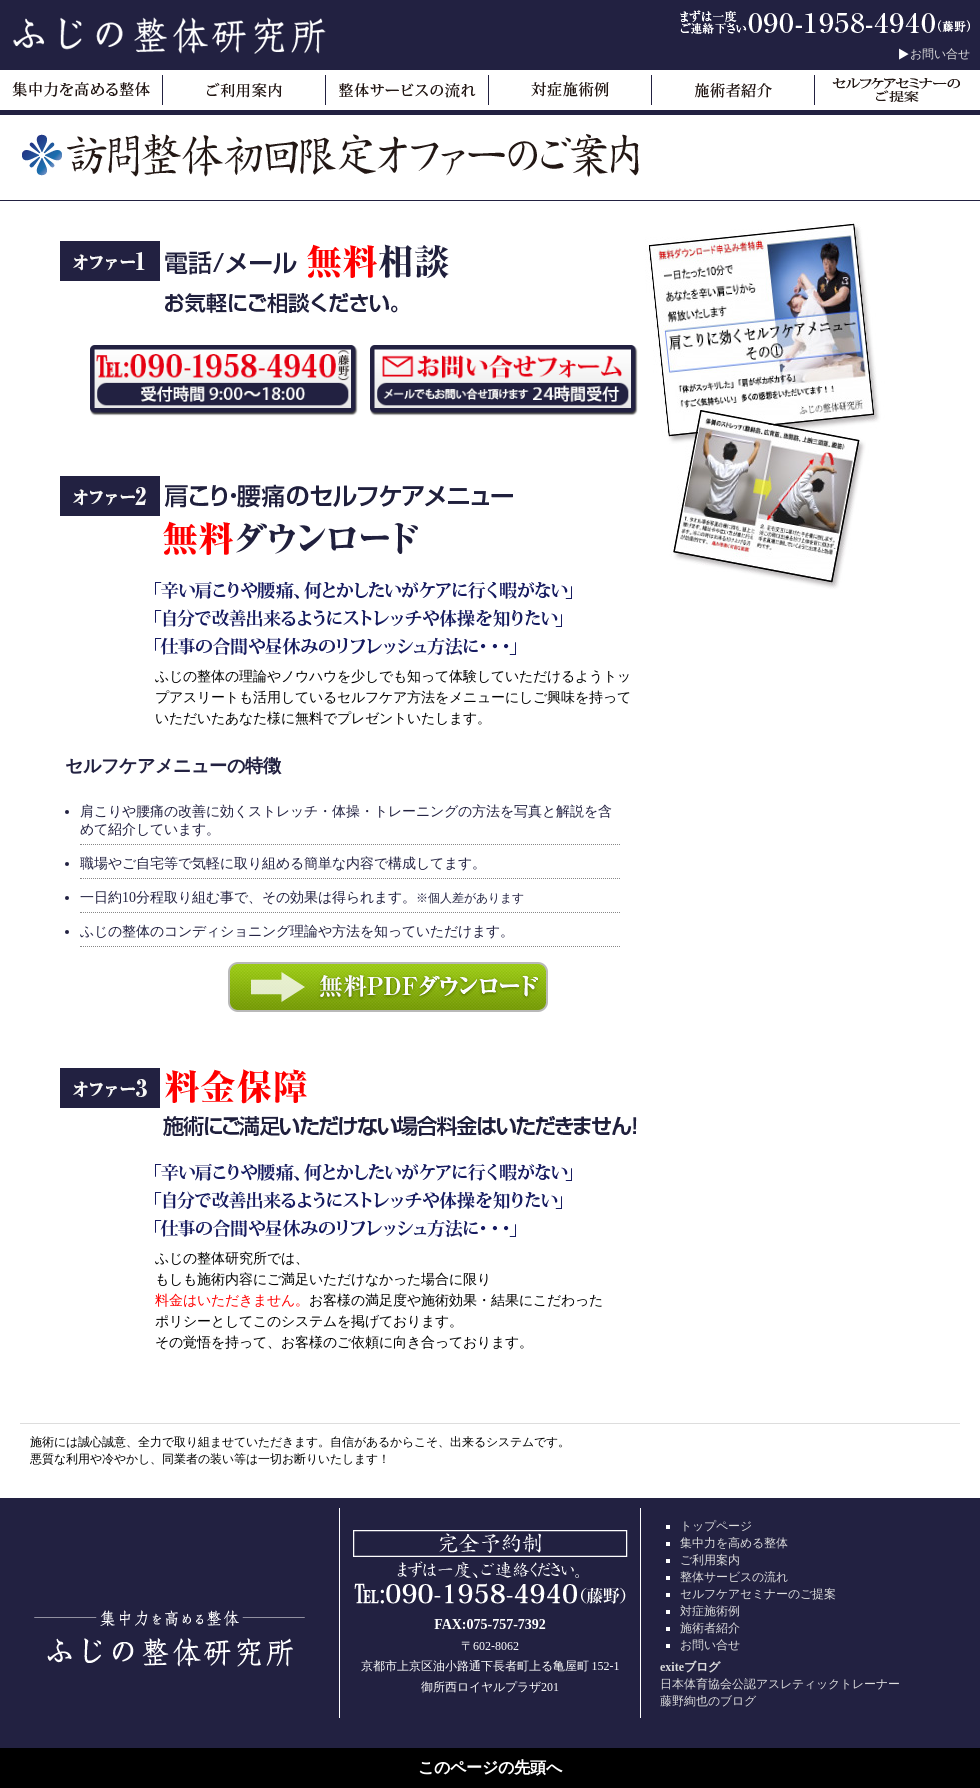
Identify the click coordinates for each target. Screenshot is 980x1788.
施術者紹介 (710, 1628)
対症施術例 (710, 1611)
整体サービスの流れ (734, 1577)
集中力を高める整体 (734, 1543)
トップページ (716, 1526)
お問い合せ (940, 54)
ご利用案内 (710, 1560)
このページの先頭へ (490, 1767)
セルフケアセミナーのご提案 (758, 1594)
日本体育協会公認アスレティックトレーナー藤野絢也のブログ (810, 1683)
